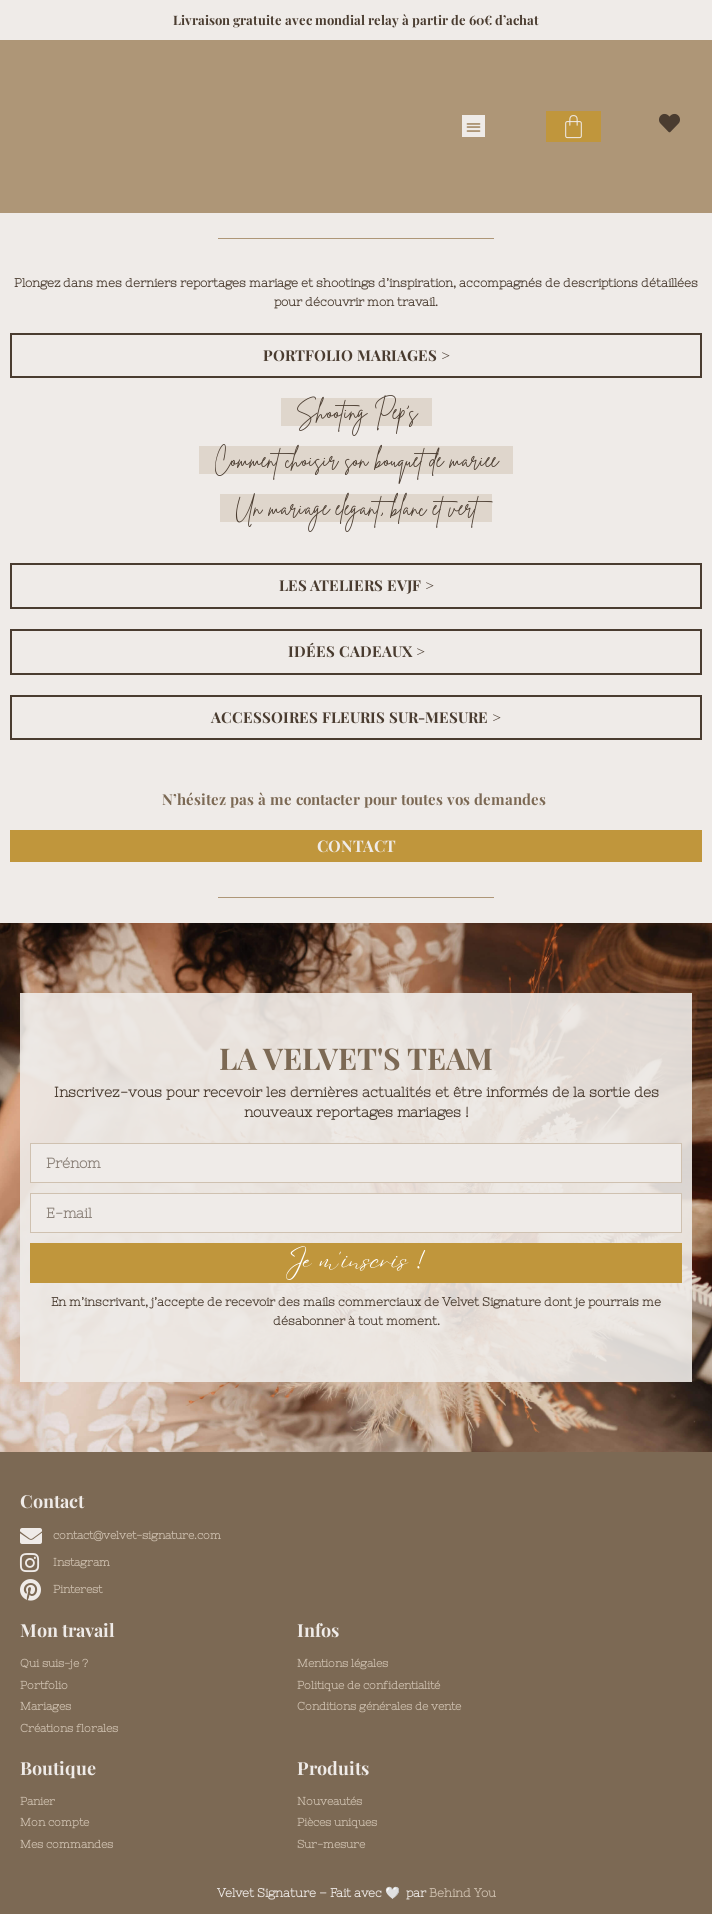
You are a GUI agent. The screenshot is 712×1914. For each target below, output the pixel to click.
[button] (473, 126)
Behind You (462, 1893)
